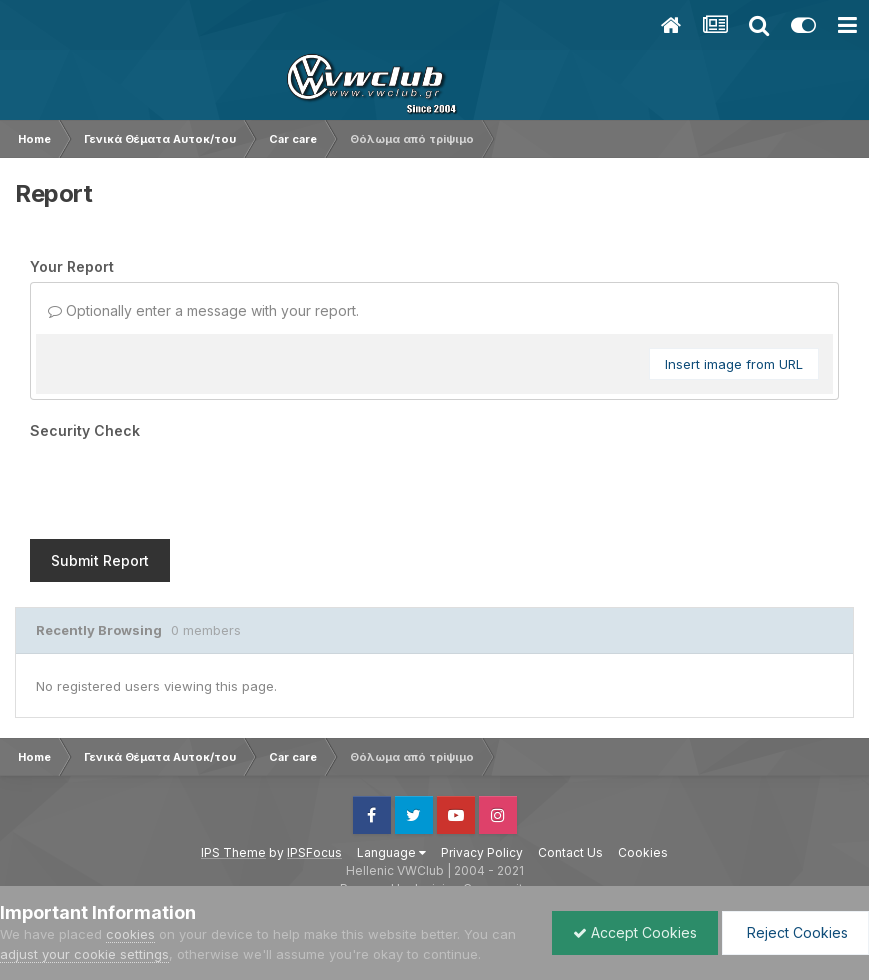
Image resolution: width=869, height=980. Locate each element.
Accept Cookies (635, 932)
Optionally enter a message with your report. (203, 310)
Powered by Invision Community (435, 810)
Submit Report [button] (100, 482)
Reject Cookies (795, 932)
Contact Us (570, 774)
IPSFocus (314, 774)
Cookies (643, 774)
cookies (130, 934)
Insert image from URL (734, 364)
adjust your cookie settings (84, 954)
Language (391, 774)
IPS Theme (233, 774)
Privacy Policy (482, 774)
